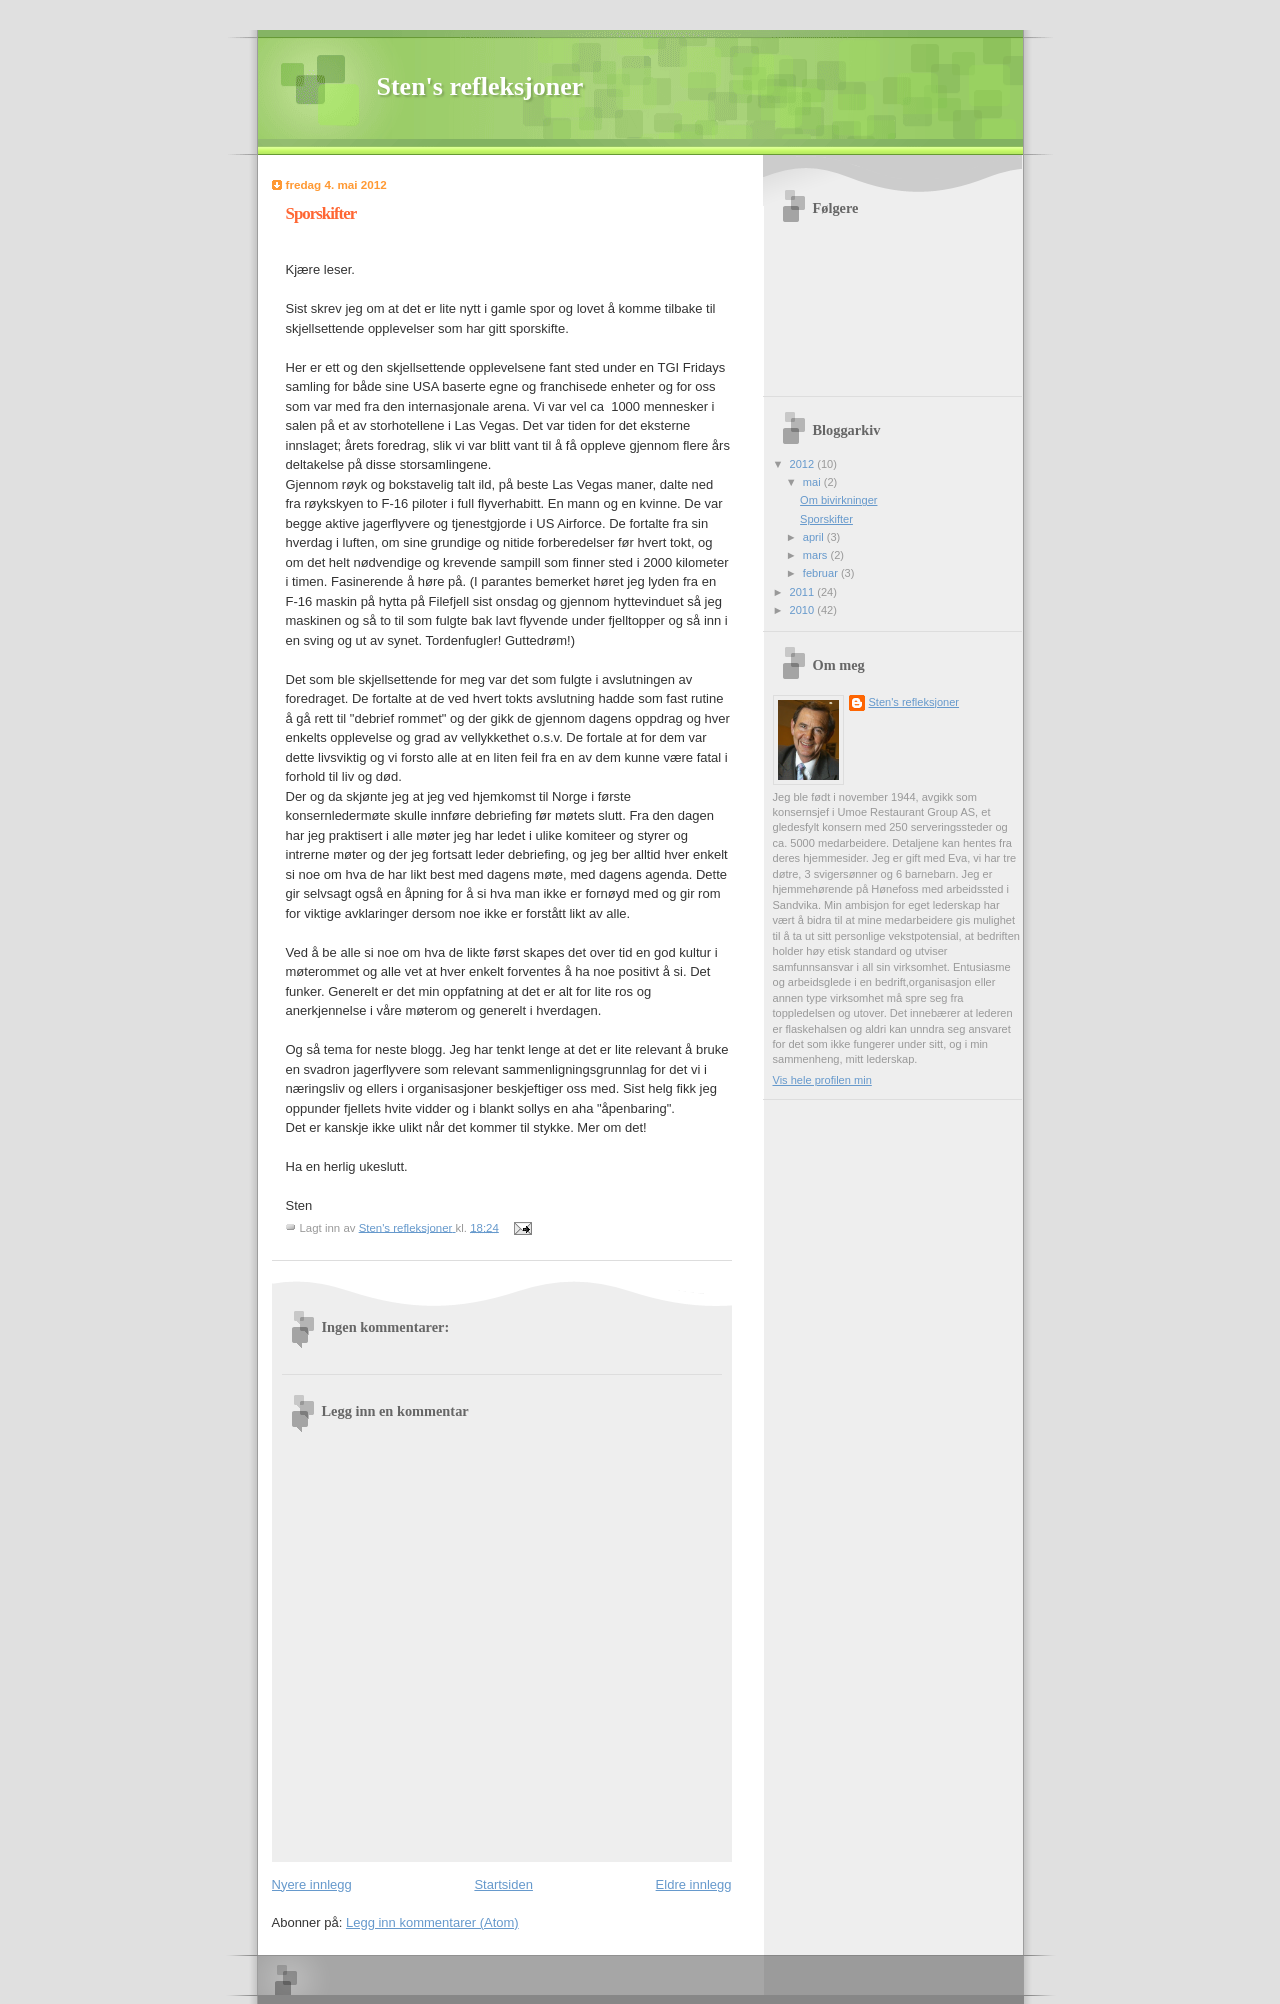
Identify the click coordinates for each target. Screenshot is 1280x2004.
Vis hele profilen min (822, 1080)
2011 (804, 592)
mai (813, 482)
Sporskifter (826, 519)
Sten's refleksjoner (480, 86)
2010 (804, 610)
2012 (804, 464)
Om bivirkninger (838, 500)
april (815, 537)
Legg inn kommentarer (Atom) (432, 1922)
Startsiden (503, 1884)
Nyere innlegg (312, 1884)
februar (822, 573)
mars (817, 555)
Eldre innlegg (694, 1884)
